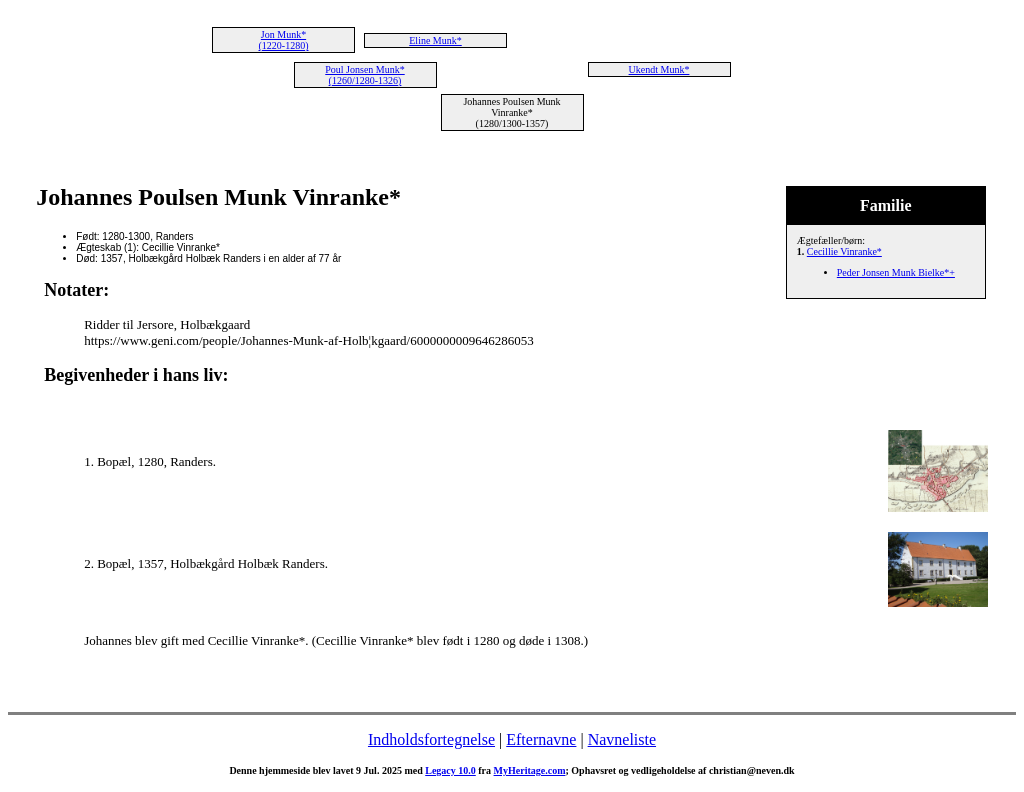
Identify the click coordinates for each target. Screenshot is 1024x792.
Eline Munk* (435, 40)
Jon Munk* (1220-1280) (284, 40)
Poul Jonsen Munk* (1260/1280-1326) (364, 75)
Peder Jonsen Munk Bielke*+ (896, 272)
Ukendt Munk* (659, 69)
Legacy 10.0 (450, 770)
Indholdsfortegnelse (431, 739)
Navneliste (622, 739)
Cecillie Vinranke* (844, 251)
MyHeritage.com (530, 770)
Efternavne (541, 739)
